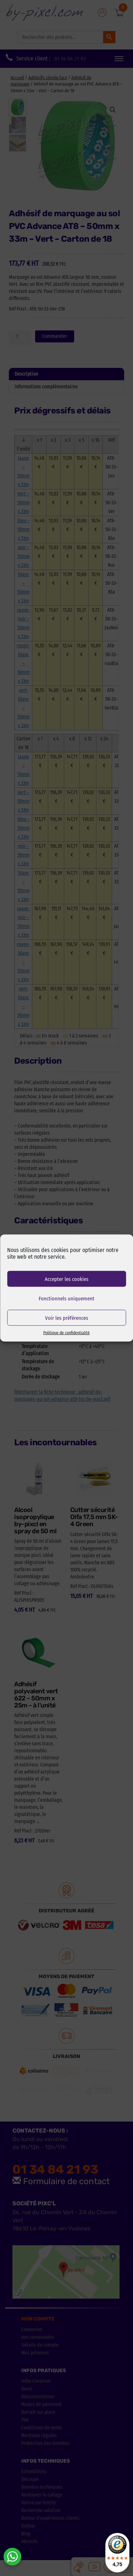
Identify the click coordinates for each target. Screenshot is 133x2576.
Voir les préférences (66, 1318)
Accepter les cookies (66, 1279)
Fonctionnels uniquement (66, 1298)
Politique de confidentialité (66, 1332)
